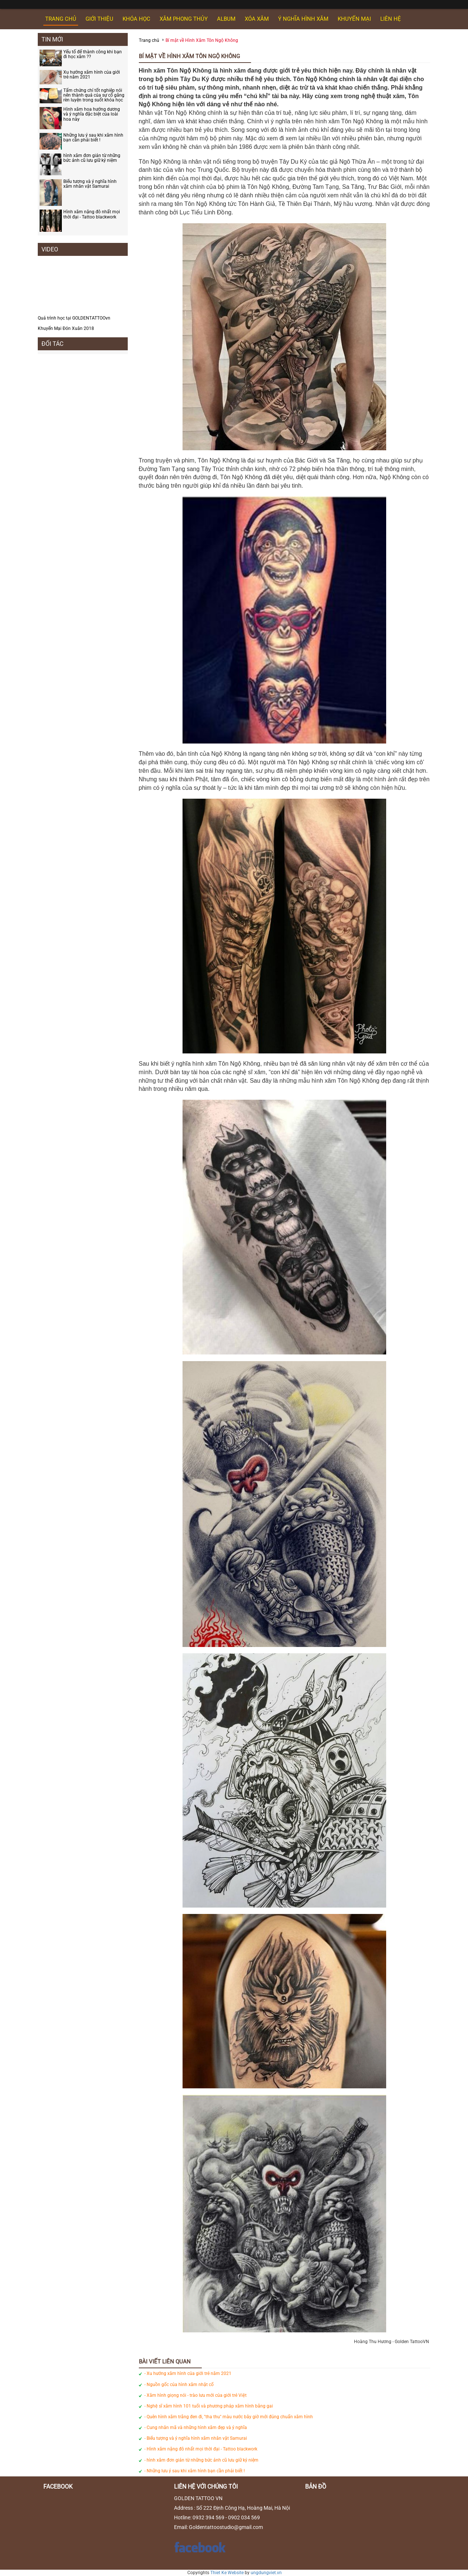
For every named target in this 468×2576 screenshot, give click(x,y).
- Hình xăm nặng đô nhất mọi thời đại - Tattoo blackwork (200, 2449)
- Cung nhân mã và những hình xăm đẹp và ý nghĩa (195, 2427)
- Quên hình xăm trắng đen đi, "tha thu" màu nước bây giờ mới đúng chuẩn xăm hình (228, 2416)
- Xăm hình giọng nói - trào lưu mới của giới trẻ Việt (195, 2395)
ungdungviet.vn (266, 2572)
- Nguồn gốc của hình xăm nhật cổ (179, 2384)
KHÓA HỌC (136, 19)
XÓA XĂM (257, 19)
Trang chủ (60, 19)
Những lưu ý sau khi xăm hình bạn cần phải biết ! (93, 138)
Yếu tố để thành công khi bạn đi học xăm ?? (92, 54)
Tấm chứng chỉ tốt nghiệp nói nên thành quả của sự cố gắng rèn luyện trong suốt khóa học (93, 95)
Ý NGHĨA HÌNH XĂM (303, 19)
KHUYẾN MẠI (354, 19)
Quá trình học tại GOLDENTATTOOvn (74, 318)
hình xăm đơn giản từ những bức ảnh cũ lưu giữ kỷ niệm (91, 158)
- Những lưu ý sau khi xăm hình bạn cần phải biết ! (194, 2470)
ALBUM (226, 19)
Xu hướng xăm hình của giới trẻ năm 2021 (91, 75)
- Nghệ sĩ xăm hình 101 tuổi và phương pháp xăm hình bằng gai (208, 2406)
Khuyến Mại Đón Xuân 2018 (66, 328)
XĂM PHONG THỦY (184, 19)
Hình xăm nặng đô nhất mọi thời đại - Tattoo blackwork (91, 214)
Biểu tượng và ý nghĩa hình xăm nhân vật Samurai (90, 184)
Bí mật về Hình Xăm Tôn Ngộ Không (202, 40)
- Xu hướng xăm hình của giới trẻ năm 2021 (187, 2373)
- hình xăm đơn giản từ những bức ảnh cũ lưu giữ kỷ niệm (201, 2460)
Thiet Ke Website (227, 2572)
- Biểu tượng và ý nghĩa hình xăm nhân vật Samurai (195, 2438)
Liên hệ (390, 19)
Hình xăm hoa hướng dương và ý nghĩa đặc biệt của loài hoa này (91, 114)
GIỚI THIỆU (99, 19)
